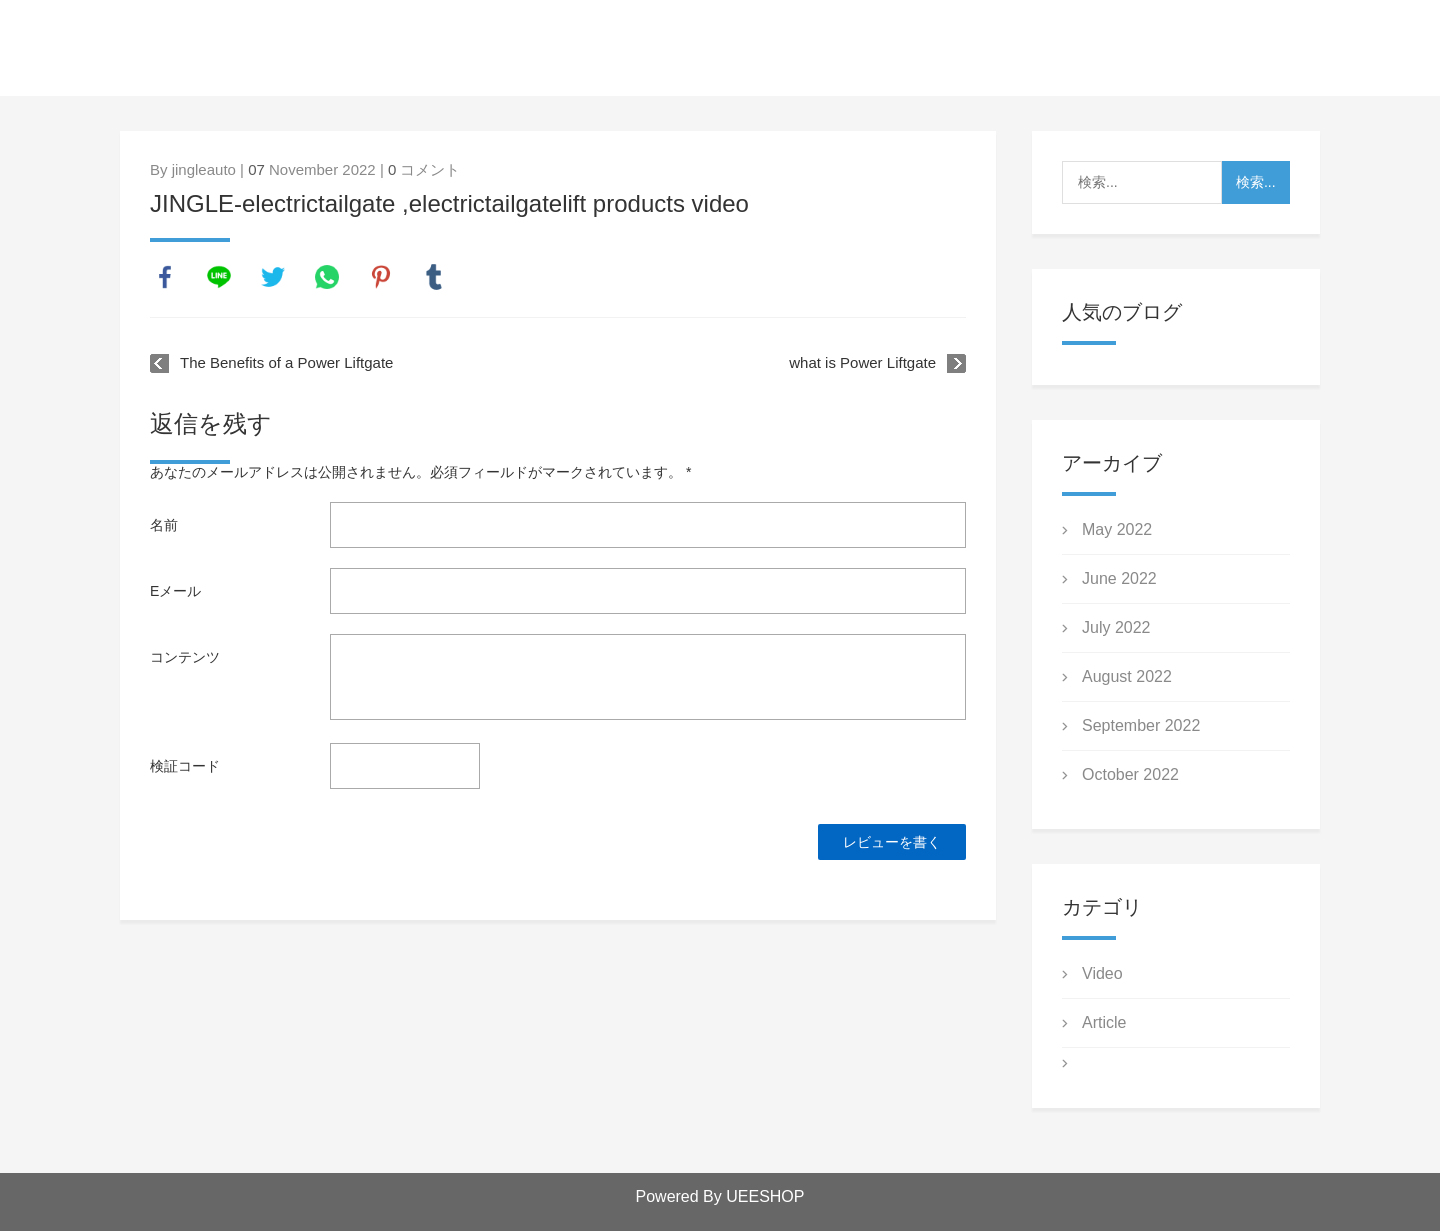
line (219, 277)
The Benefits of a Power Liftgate (286, 362)
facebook (165, 277)
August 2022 (1127, 676)
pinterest (381, 277)
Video (1102, 973)
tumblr (434, 277)
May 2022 (1117, 529)
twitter (273, 277)
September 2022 (1141, 725)
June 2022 (1119, 578)
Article (1104, 1022)
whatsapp (327, 277)
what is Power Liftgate (862, 362)
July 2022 (1116, 627)
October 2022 (1130, 774)
